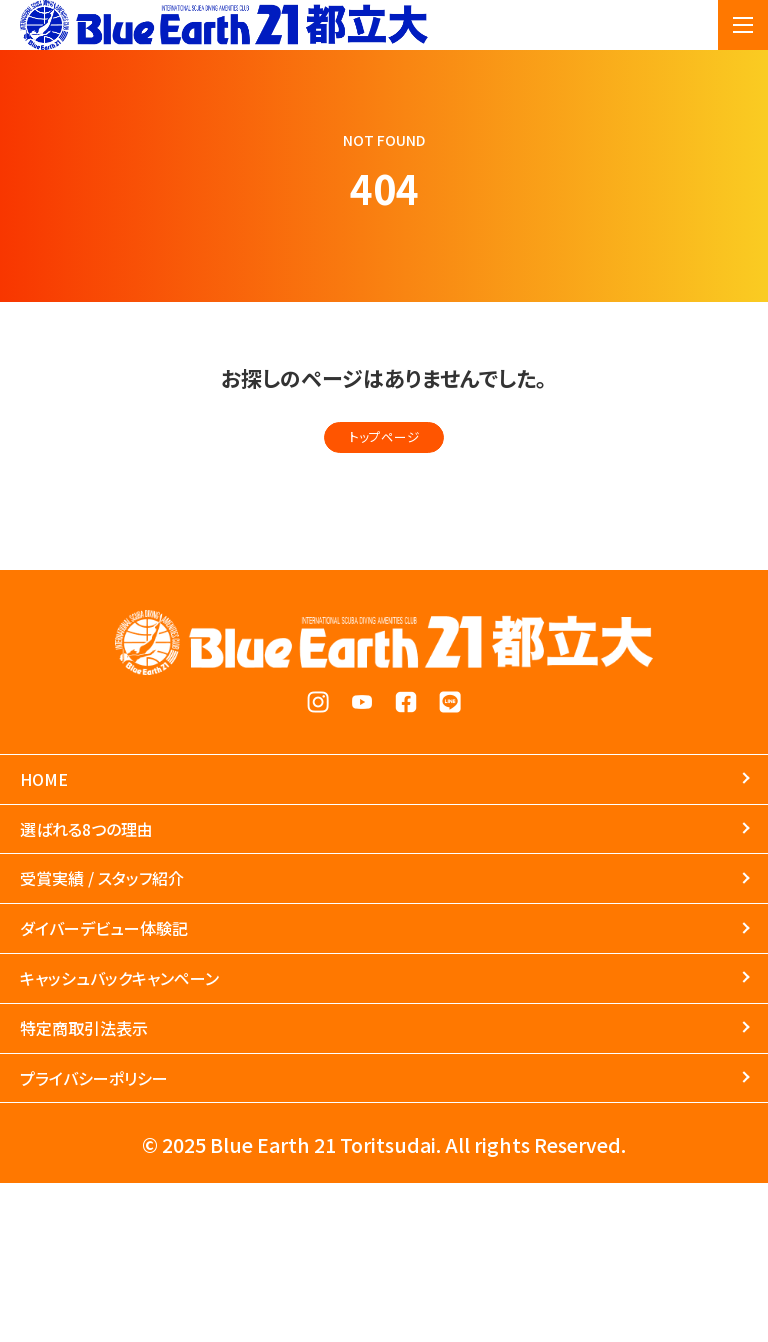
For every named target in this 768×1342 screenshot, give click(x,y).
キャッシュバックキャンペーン (186, 1086)
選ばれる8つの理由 (133, 875)
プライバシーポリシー (144, 1226)
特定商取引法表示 (128, 1156)
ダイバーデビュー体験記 (160, 1016)
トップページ (384, 444)
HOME (61, 805)
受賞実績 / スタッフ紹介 (158, 945)
